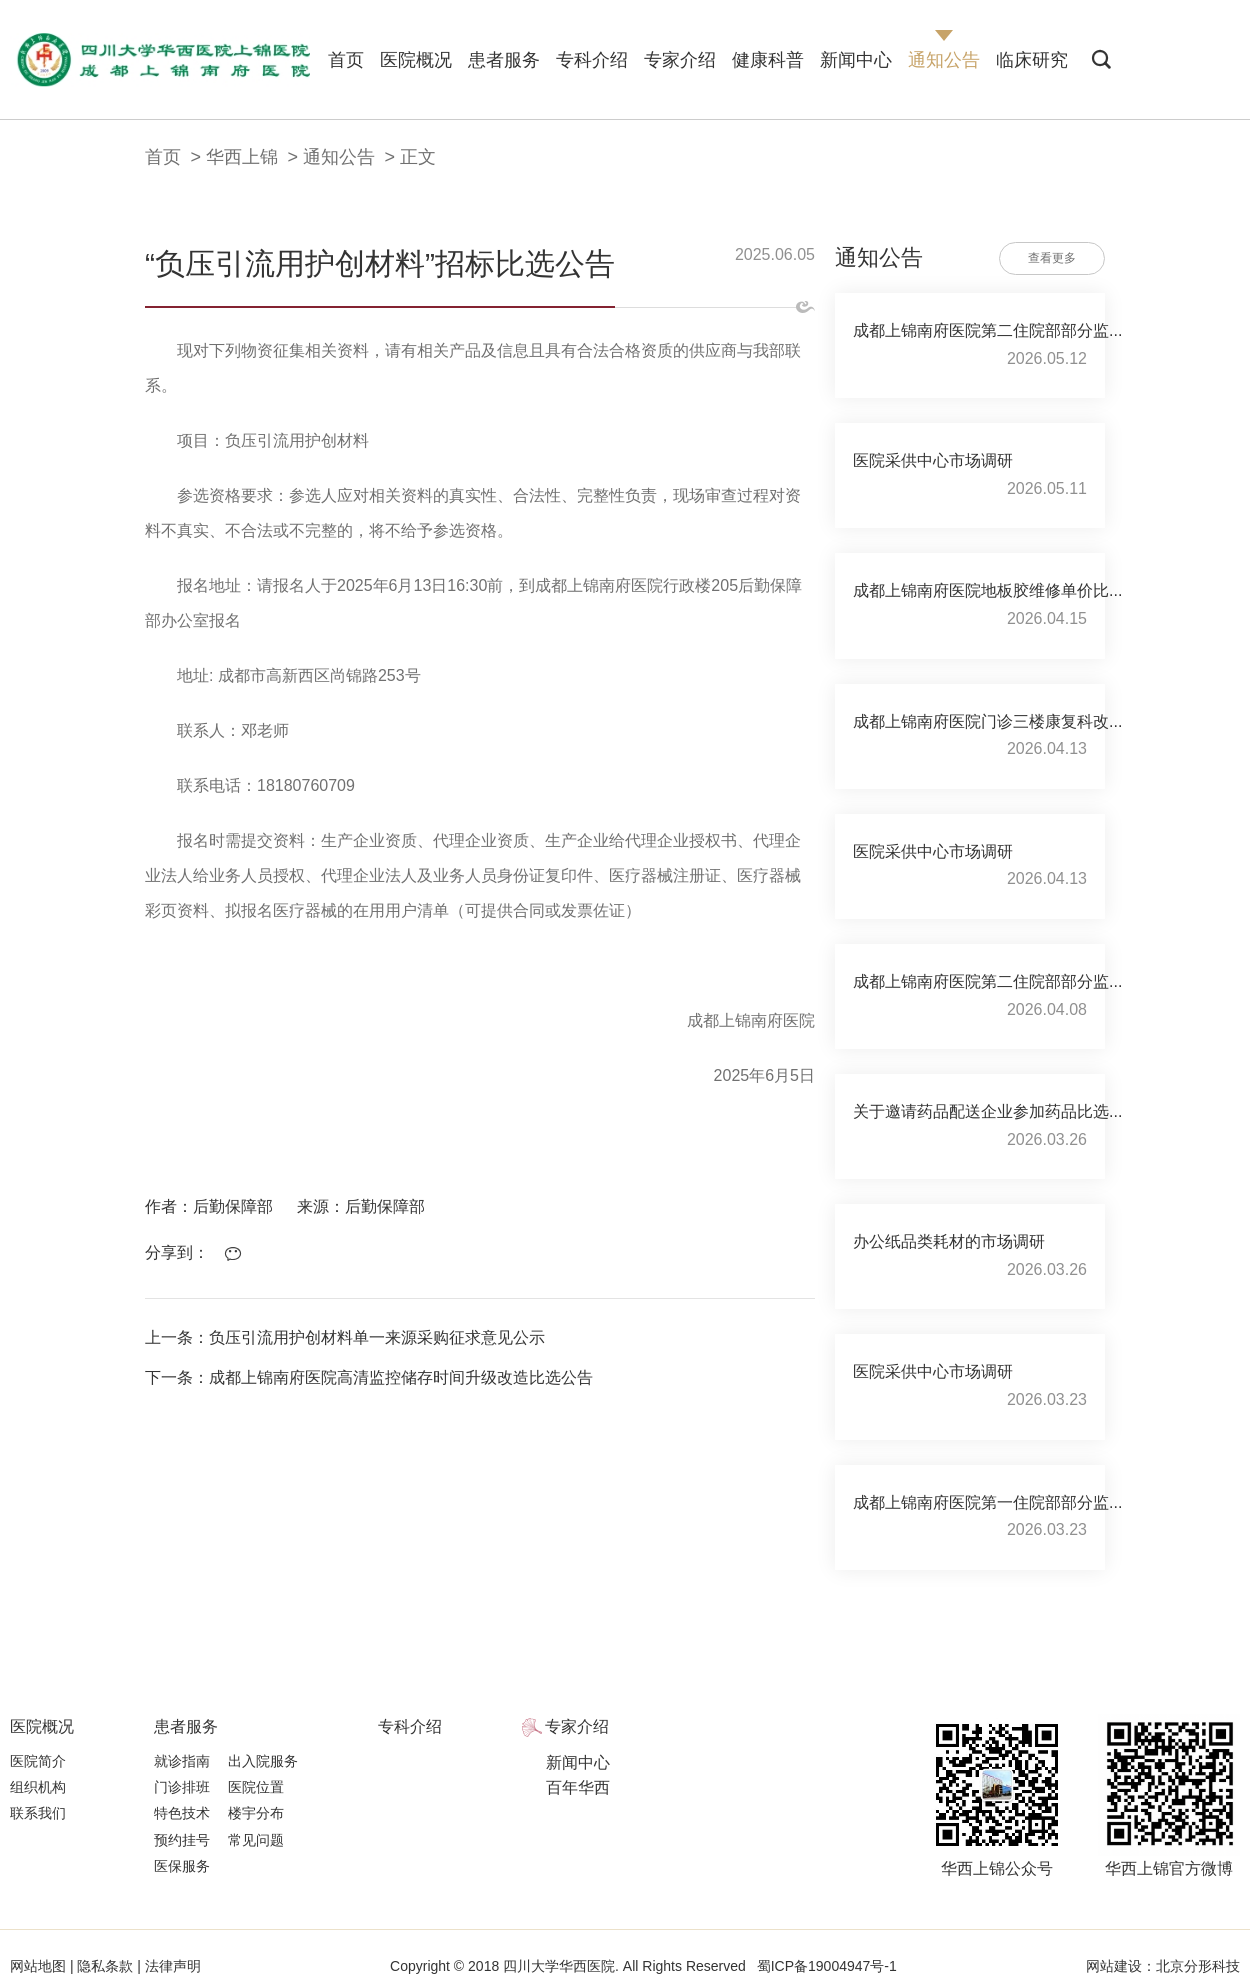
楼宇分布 (256, 1813)
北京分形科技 (1198, 1966)
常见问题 (256, 1840)
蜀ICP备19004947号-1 (827, 1966)
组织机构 (38, 1787)
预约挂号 (182, 1840)
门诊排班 (182, 1787)
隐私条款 (106, 1966)
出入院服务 (263, 1761)
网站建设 (1114, 1966)
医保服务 (182, 1866)
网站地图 (40, 1966)
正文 (418, 157)
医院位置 (256, 1787)
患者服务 (504, 60)
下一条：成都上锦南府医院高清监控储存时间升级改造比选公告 (369, 1377)
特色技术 (182, 1813)
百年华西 (578, 1787)
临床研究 (1032, 60)
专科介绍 (592, 60)
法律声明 (171, 1966)
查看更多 (1052, 258)
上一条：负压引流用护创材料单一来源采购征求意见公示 (345, 1337)
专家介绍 (680, 60)
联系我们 (38, 1813)
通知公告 (944, 60)
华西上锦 (242, 157)
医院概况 (416, 60)
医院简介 (38, 1761)
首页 (346, 60)
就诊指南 (182, 1761)
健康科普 (768, 60)
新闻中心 (856, 60)
